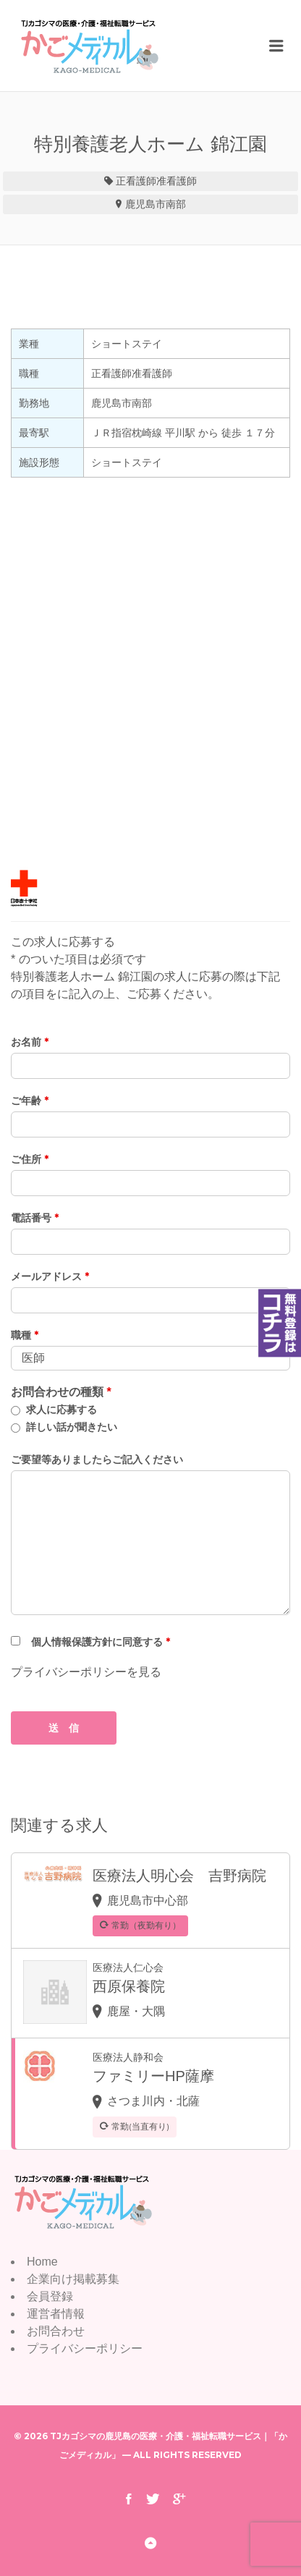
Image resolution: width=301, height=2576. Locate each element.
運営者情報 (56, 2314)
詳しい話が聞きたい (71, 1426)
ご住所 (29, 1159)
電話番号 (35, 1217)
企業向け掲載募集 (73, 2279)
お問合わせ (56, 2331)
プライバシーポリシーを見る (86, 1672)
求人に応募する (61, 1409)
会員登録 (50, 2296)
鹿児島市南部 (155, 204)
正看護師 (136, 180)
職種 (24, 1335)
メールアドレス (50, 1276)
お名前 (29, 1041)
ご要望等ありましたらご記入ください (97, 1459)
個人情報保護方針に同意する (100, 1641)
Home (42, 2261)
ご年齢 (29, 1100)
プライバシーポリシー (85, 2348)
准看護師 (176, 180)
